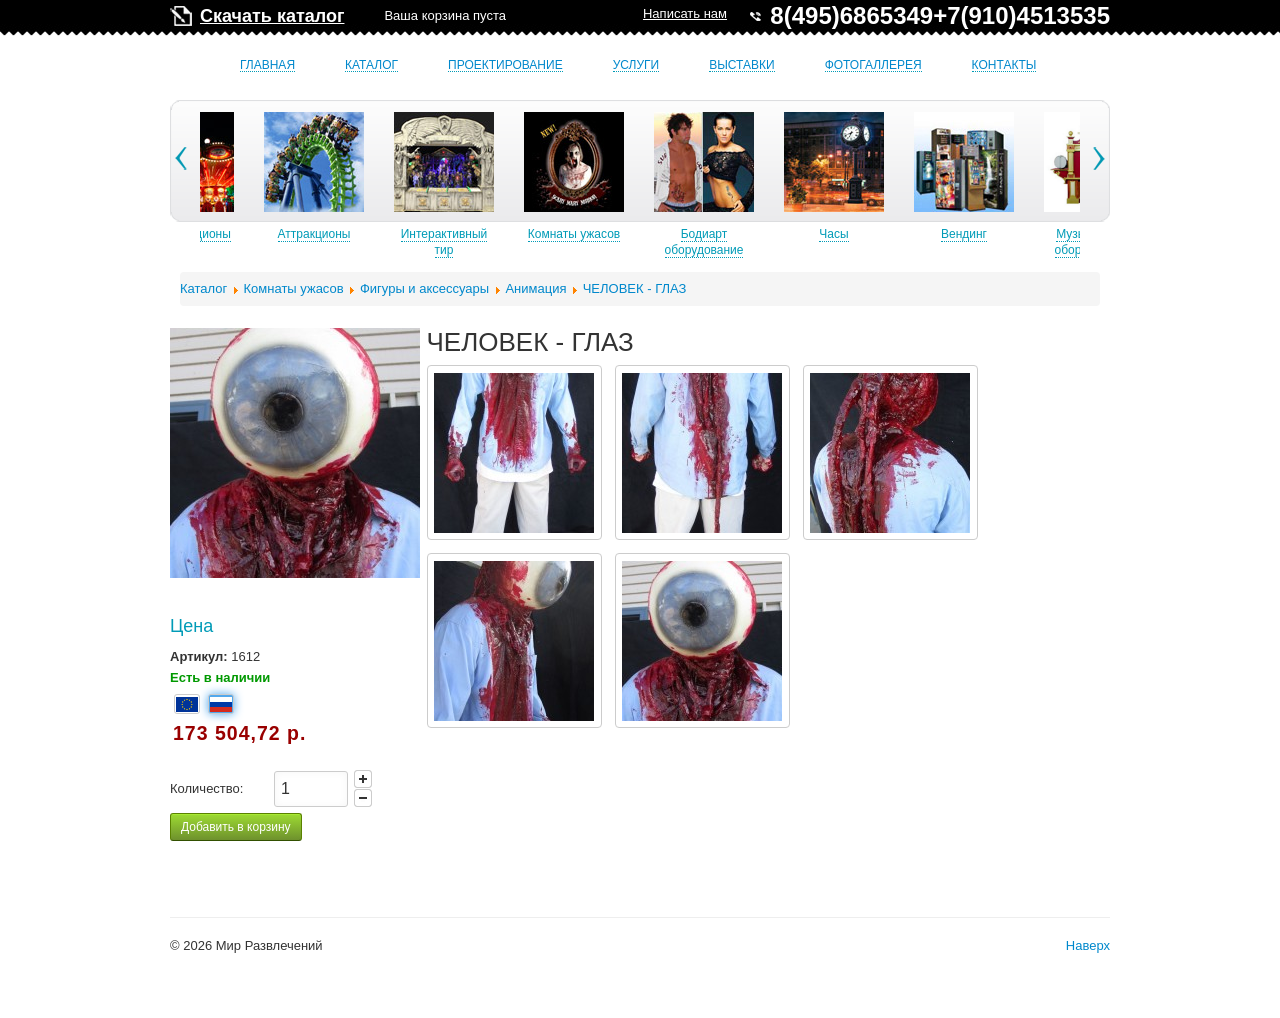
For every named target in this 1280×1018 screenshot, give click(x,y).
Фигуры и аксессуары (424, 288)
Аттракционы (363, 234)
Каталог (371, 65)
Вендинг (1013, 234)
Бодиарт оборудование (753, 242)
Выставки (741, 65)
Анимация (535, 288)
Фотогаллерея (873, 65)
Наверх (1088, 945)
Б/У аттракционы (233, 234)
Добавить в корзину (236, 827)
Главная (267, 65)
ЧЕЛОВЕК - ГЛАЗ (635, 288)
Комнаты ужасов (623, 234)
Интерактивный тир (493, 242)
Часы (882, 234)
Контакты (1004, 65)
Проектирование (505, 65)
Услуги (636, 65)
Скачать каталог (272, 16)
